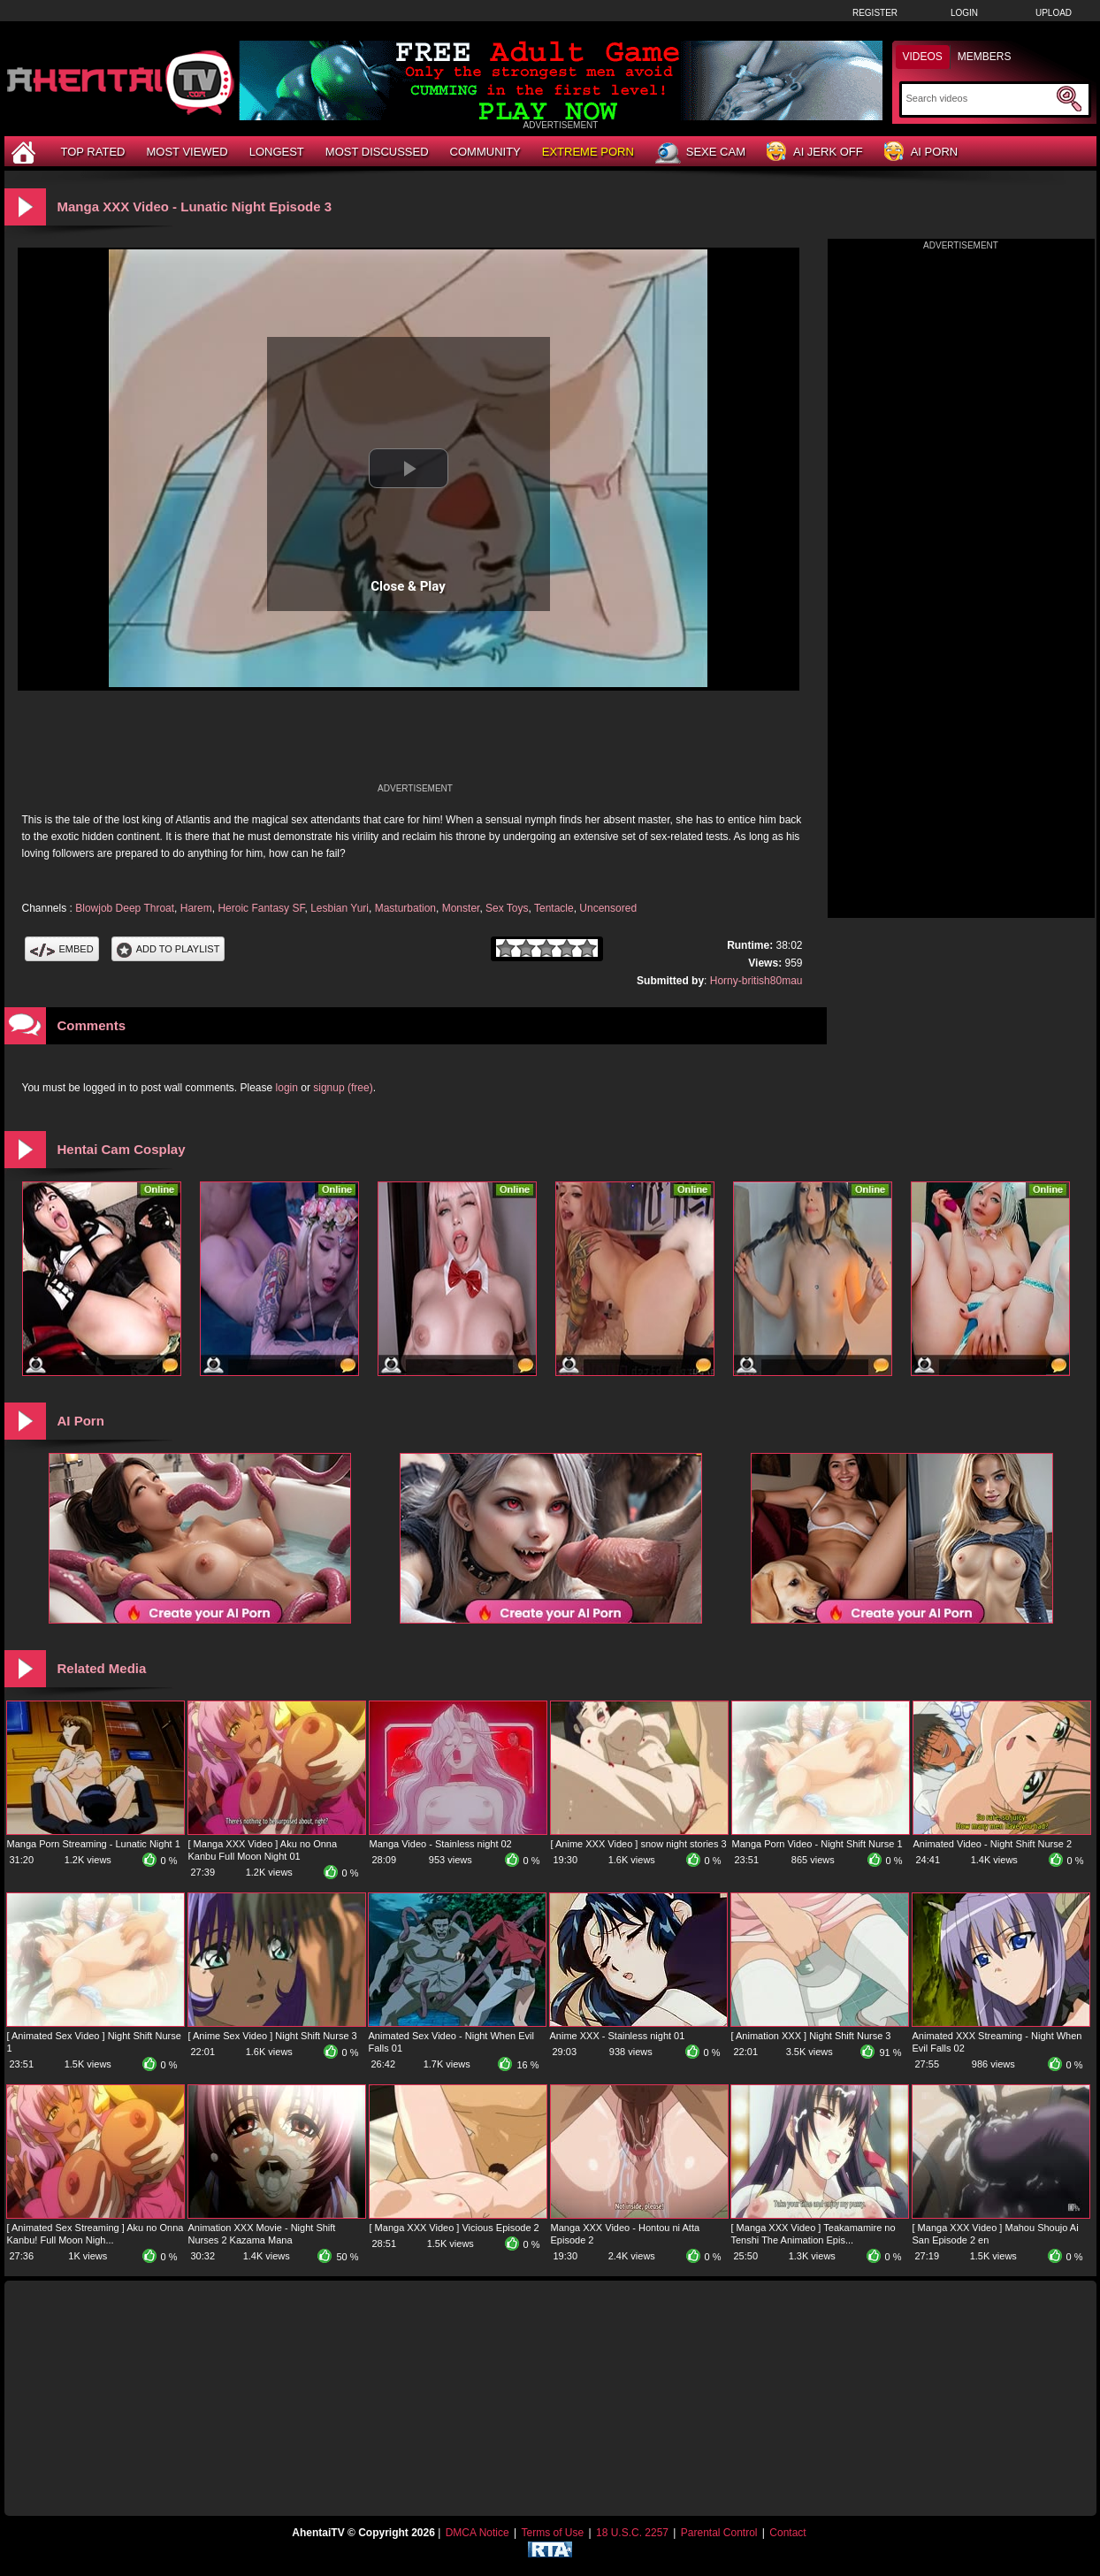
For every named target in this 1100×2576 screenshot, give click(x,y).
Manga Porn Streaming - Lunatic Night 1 (93, 1843)
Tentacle (554, 908)
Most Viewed (186, 151)
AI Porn (921, 152)
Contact (787, 2532)
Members (985, 56)
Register (875, 13)
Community (485, 151)
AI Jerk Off (815, 152)
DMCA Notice (477, 2532)
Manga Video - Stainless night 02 (441, 1843)
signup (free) (342, 1088)
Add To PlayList (168, 949)
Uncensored (608, 908)
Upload (1053, 13)
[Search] (979, 98)
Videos (923, 56)
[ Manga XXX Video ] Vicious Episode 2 (454, 2227)
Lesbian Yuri (339, 908)
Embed (62, 949)
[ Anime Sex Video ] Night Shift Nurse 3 (272, 2035)
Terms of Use (552, 2532)
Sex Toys (506, 908)
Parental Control (719, 2532)
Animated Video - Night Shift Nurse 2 (993, 1843)
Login (964, 13)
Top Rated (93, 151)
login (287, 1088)
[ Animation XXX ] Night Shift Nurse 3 (811, 2035)
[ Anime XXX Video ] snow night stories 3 (639, 1843)
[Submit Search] (1069, 99)
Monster (461, 908)
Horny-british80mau (756, 981)
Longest (276, 151)
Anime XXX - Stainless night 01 (617, 2035)
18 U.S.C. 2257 (632, 2532)
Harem (196, 908)
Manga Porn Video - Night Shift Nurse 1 (817, 1843)
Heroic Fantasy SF (261, 908)
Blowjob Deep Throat (124, 908)
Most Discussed (377, 151)
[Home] (25, 151)
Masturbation (405, 908)
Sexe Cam (700, 153)
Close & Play (408, 586)
